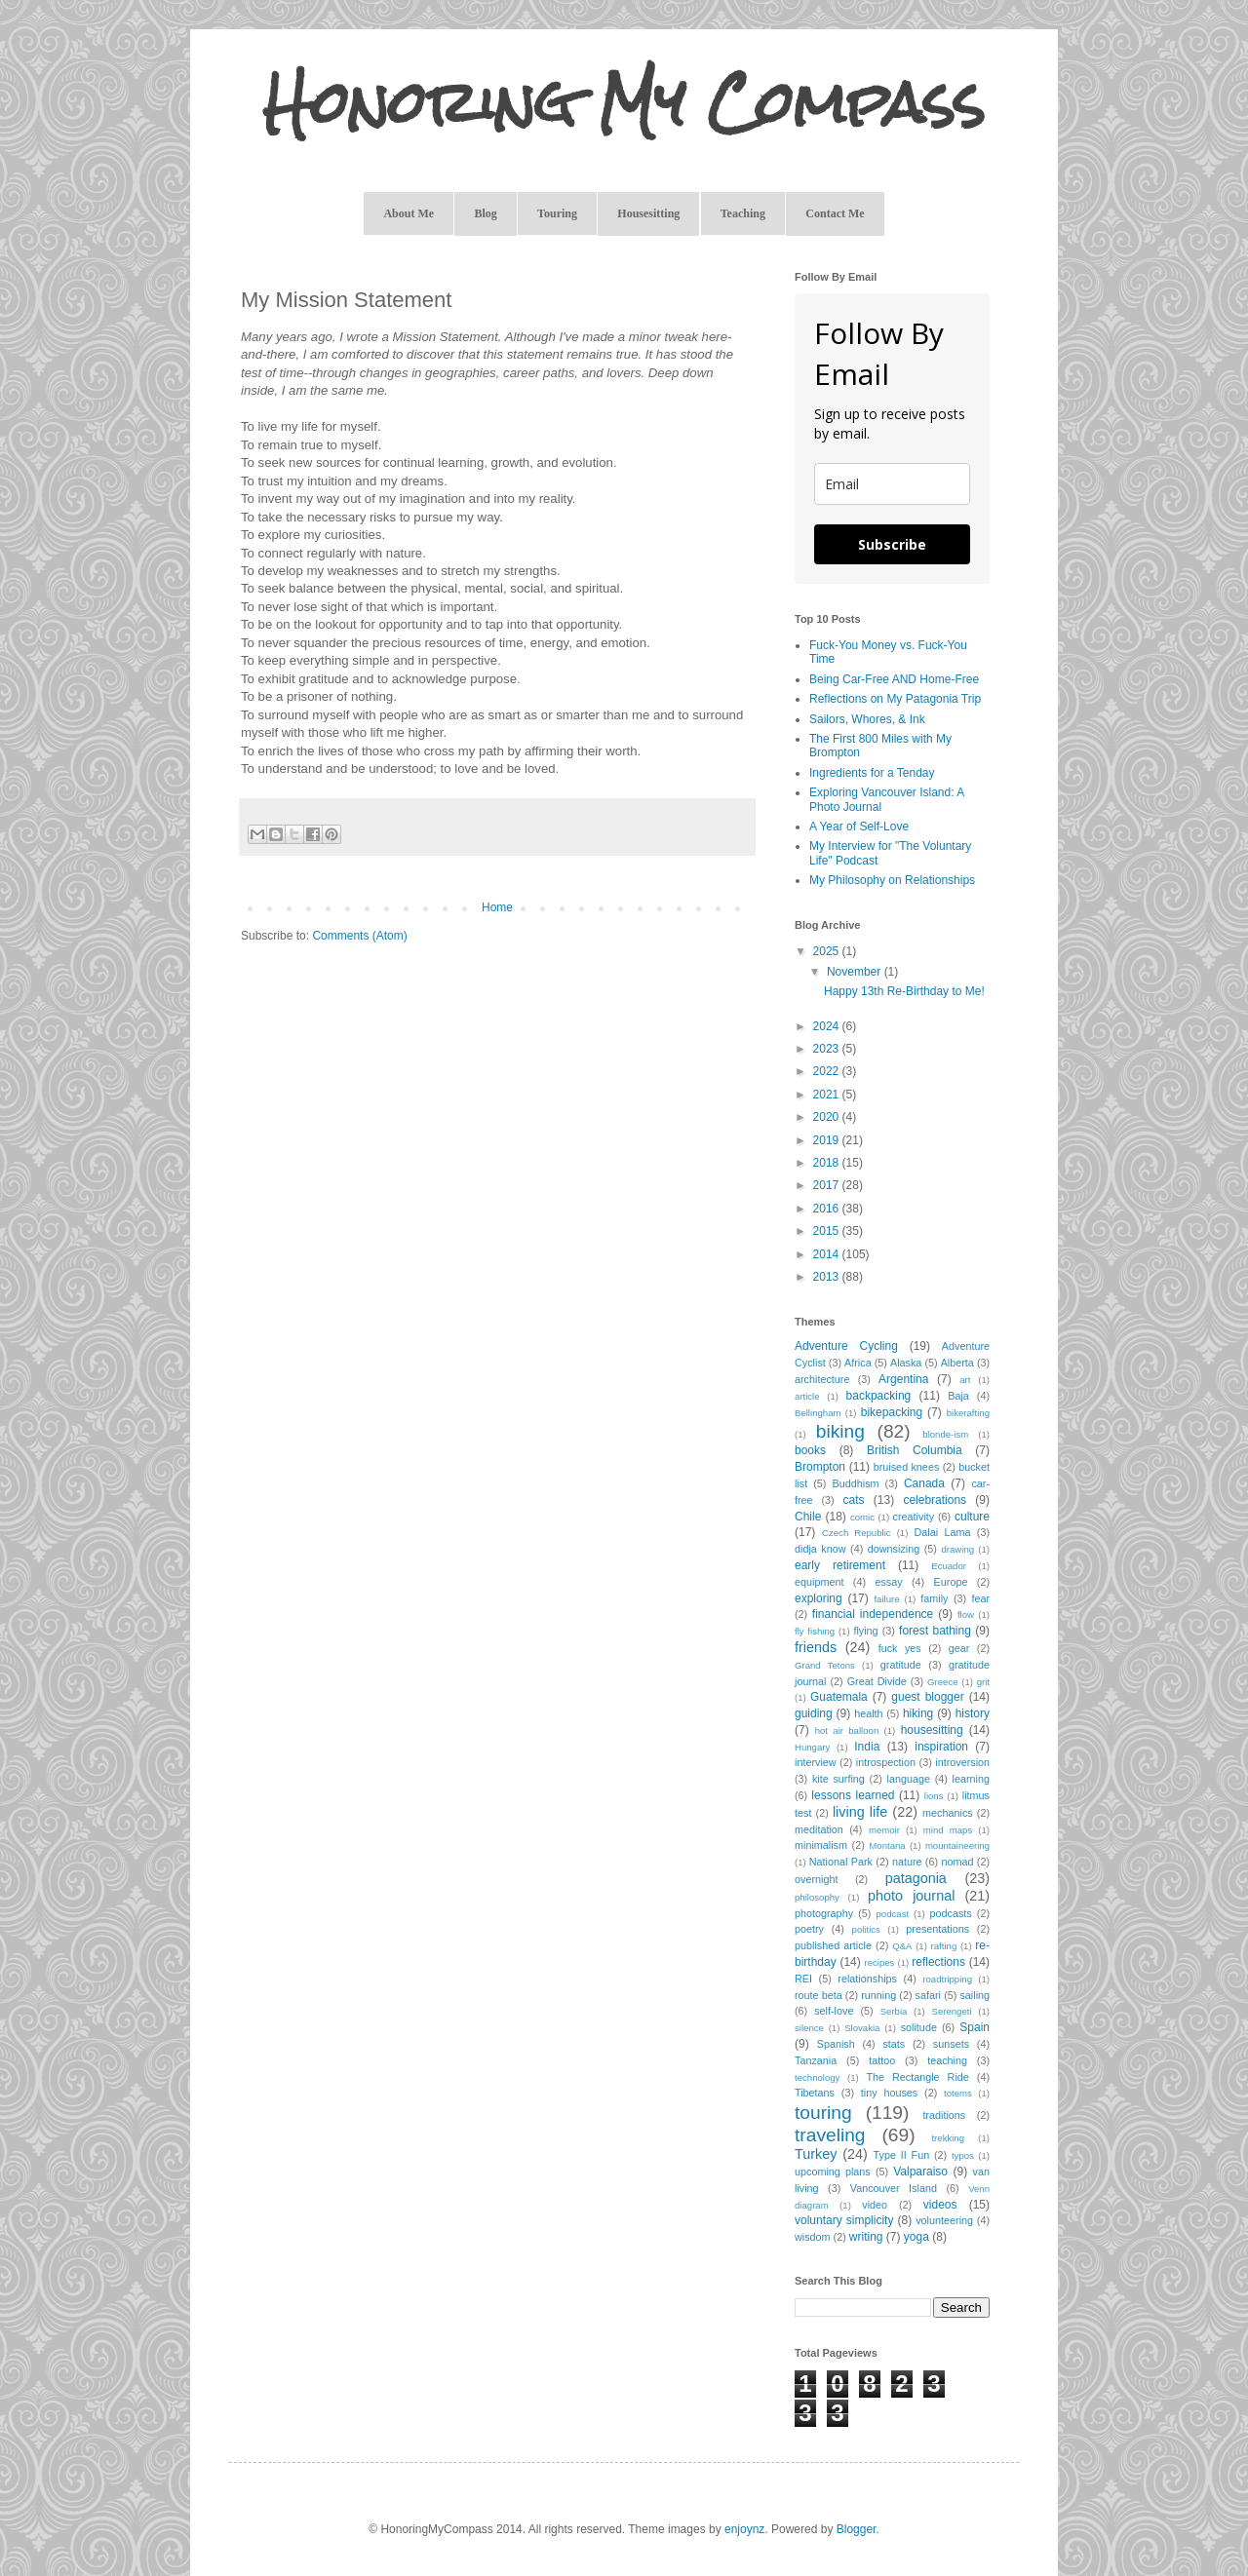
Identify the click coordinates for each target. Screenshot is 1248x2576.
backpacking (879, 1396)
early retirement (840, 1565)
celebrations (934, 1500)
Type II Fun (902, 2155)
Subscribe (892, 544)
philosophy (817, 1897)
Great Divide (877, 1681)
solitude (919, 2027)
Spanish (836, 2044)
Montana (887, 1845)
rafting (944, 1946)
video (874, 2205)
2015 (827, 1231)
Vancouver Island (893, 2188)
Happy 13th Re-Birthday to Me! (904, 991)
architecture (822, 1379)
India (866, 1746)
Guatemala (839, 1697)
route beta (818, 1995)
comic (862, 1517)
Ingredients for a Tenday (872, 773)
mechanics (947, 1813)
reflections (938, 1962)
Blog (485, 213)
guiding (814, 1713)
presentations (937, 1929)
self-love (833, 2011)
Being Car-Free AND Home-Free (894, 679)
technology (817, 2077)
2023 (827, 1049)
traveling (830, 2135)
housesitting (932, 1730)
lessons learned (852, 1795)
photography (824, 1913)
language (908, 1779)
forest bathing (935, 1630)
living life (860, 1812)
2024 (827, 1026)
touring (823, 2112)
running (878, 1995)
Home (497, 907)
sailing (974, 1995)
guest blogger (927, 1697)
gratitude (900, 1665)
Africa (858, 1362)
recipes (879, 1962)
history (973, 1713)
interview (816, 1762)
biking (840, 1431)
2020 (827, 1117)
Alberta (957, 1362)
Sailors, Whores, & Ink (867, 719)
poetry (809, 1929)
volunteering (944, 2220)
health (868, 1713)
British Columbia (914, 1450)
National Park (841, 1861)
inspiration (941, 1746)
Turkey (816, 2154)
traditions (943, 2115)
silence (809, 2027)
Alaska (905, 1362)
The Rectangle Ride (917, 2077)
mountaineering (957, 1845)
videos (940, 2204)
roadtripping (947, 1979)
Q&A (902, 1946)
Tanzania (816, 2060)
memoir (884, 1830)
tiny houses (889, 2092)
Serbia (894, 2011)
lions (934, 1795)
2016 (827, 1208)
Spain (974, 2027)
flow (965, 1614)
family (934, 1598)
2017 (827, 1185)
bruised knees (907, 1467)
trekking (947, 2138)
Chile (808, 1516)
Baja (958, 1396)
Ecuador (948, 1565)
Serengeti (952, 2011)
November (855, 972)
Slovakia (861, 2027)
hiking (918, 1713)
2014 (827, 1254)
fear (980, 1598)
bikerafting (968, 1412)
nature (907, 1861)
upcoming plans (833, 2171)
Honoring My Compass (624, 103)
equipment (819, 1582)
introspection (886, 1762)
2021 (827, 1094)
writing (866, 2237)
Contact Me (834, 213)
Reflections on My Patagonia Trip (895, 699)
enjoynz (744, 2529)
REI (803, 1978)
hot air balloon (847, 1730)
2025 (827, 951)
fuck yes (899, 1648)
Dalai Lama (942, 1532)
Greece (942, 1681)
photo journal (911, 1895)
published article (833, 1945)
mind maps (947, 1830)
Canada (924, 1483)
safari (928, 1995)
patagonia (916, 1878)
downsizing (893, 1549)
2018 (827, 1163)
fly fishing (815, 1631)
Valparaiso (920, 2171)
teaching (947, 2060)
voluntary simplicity (844, 2220)
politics (866, 1929)
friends (816, 1647)
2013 (827, 1277)
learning (971, 1779)
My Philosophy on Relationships (892, 880)
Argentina (903, 1379)
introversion (962, 1762)
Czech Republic (856, 1532)
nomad (957, 1861)
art (964, 1379)
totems (958, 2093)
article (807, 1396)
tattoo (882, 2060)
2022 (827, 1071)
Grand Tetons (825, 1665)
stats (893, 2044)
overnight (816, 1879)
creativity (914, 1516)
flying (865, 1630)
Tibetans (815, 2092)
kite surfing (838, 1779)
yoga (916, 2237)
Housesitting (648, 213)
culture (972, 1516)
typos (963, 2155)
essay (888, 1582)
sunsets (951, 2044)
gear (959, 1648)
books (810, 1450)
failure (886, 1599)
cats (854, 1500)
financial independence (872, 1614)
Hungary (812, 1747)
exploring (818, 1598)
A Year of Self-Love (859, 826)
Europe (951, 1582)
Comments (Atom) (359, 935)
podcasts (950, 1913)
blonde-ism (945, 1434)
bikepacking (891, 1412)
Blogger (857, 2529)
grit (983, 1681)
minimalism (821, 1845)
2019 (827, 1140)
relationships (867, 1978)
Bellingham (817, 1412)
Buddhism (856, 1483)
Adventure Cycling (846, 1346)
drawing (958, 1549)
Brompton (820, 1467)
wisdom (813, 2237)
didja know (820, 1549)
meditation (819, 1829)
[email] (892, 484)
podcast (893, 1913)
